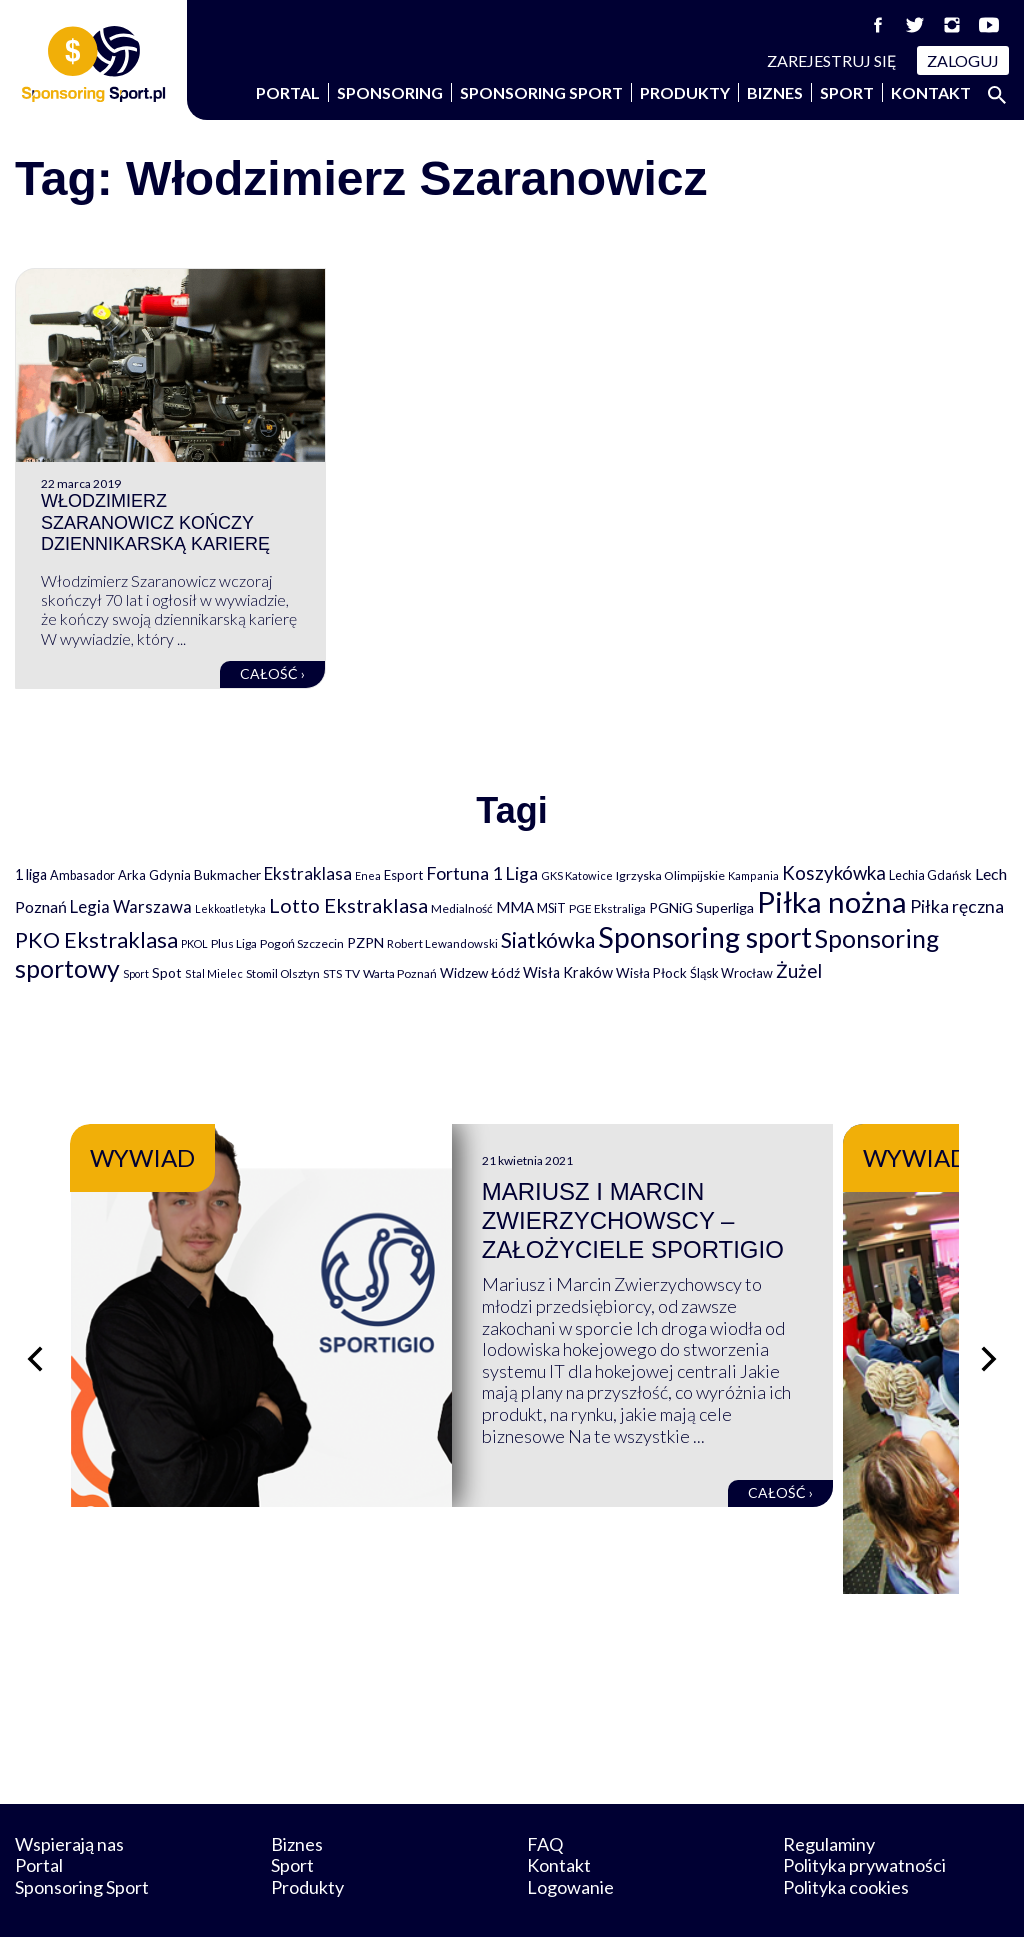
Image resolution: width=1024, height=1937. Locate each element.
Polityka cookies (846, 1836)
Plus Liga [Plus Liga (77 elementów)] (234, 943)
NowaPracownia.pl (525, 1899)
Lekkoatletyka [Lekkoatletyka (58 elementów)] (230, 908)
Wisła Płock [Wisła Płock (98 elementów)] (651, 973)
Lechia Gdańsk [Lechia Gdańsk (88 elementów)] (930, 875)
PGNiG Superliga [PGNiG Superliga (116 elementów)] (701, 907)
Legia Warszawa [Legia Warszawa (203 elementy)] (131, 906)
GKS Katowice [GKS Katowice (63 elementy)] (577, 875)
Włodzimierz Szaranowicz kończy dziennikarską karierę (155, 522)
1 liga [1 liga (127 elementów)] (31, 874)
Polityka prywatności (864, 1815)
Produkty (685, 92)
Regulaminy (829, 1793)
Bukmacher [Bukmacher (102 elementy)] (227, 875)
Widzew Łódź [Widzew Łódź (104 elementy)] (480, 973)
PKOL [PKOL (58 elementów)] (194, 943)
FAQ (545, 1793)
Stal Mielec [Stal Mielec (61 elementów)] (214, 973)
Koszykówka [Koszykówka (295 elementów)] (834, 873)
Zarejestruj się (832, 60)
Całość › (272, 673)
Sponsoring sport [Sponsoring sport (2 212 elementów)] (705, 937)
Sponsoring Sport (541, 92)
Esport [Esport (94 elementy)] (403, 875)
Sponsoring (390, 92)
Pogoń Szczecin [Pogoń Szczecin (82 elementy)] (302, 943)
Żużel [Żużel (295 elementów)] (799, 971)
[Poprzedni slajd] (35, 1333)
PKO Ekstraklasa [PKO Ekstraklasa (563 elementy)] (96, 939)
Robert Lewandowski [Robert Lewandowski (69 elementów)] (442, 943)
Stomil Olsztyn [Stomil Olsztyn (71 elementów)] (283, 973)
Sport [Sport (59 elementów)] (136, 973)
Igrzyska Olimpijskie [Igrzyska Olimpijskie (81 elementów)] (670, 875)
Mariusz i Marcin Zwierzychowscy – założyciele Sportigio (693, 1220)
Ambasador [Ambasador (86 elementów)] (82, 875)
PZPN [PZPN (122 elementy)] (365, 942)
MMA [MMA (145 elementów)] (515, 907)
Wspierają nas (69, 1793)
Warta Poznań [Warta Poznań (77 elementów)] (400, 973)
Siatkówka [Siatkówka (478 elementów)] (548, 939)
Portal (288, 92)
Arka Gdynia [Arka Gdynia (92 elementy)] (154, 875)
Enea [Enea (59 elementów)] (368, 875)
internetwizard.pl (697, 1899)
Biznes (775, 92)
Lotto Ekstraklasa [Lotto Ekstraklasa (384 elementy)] (348, 905)
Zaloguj (963, 60)
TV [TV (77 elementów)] (352, 973)
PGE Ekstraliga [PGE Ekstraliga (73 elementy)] (607, 908)
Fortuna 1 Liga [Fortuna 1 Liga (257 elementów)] (482, 873)
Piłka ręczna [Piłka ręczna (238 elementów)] (957, 906)
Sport (847, 92)
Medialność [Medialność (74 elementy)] (462, 908)
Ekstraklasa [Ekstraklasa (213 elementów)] (308, 873)
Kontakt (931, 92)
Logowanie (570, 1836)
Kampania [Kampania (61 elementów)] (753, 875)
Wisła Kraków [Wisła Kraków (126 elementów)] (568, 972)
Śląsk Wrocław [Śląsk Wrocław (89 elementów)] (731, 973)
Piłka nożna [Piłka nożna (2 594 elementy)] (832, 901)
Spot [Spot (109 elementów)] (167, 972)
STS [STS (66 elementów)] (332, 973)
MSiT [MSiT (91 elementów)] (551, 908)
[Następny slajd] (989, 1333)
